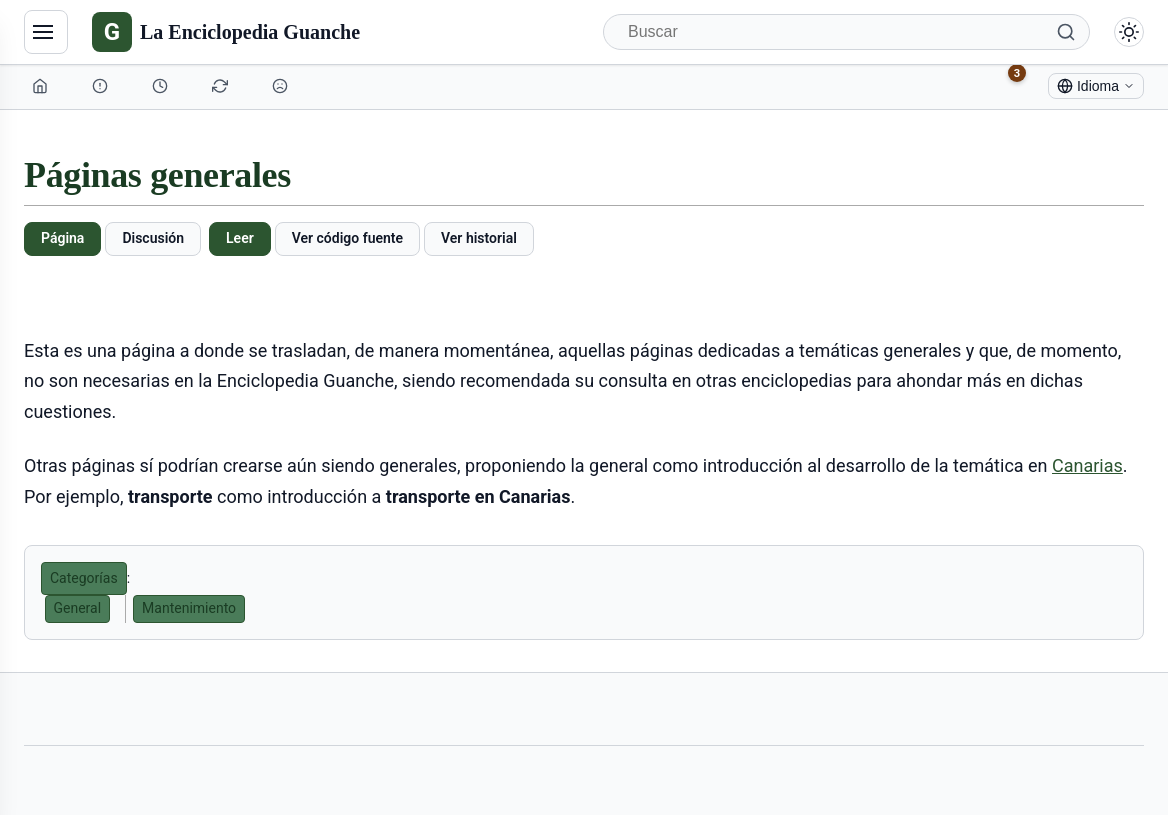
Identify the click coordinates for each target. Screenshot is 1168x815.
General (78, 608)
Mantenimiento (189, 608)
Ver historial (479, 238)
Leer (240, 238)
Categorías (84, 578)
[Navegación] (46, 32)
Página (62, 238)
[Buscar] (846, 32)
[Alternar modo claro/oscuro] (1129, 32)
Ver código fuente (347, 238)
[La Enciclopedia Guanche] (226, 32)
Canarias (1087, 465)
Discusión (153, 238)
